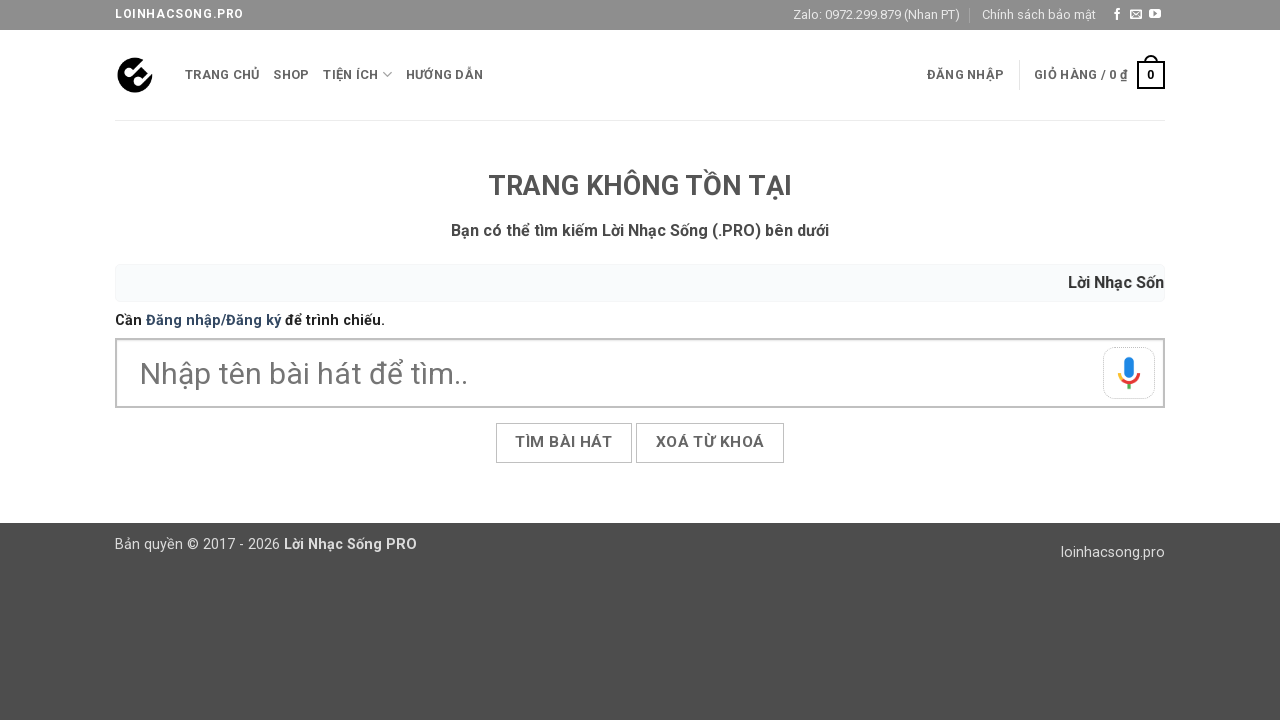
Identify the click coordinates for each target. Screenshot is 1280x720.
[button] (965, 75)
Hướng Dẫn (444, 74)
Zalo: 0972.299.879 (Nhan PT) (876, 14)
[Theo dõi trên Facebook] (1117, 15)
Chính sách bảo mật (1039, 14)
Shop (291, 74)
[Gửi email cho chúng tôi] (1136, 15)
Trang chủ (222, 74)
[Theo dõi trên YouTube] (1155, 15)
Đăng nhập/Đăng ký (213, 320)
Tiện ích (357, 74)
